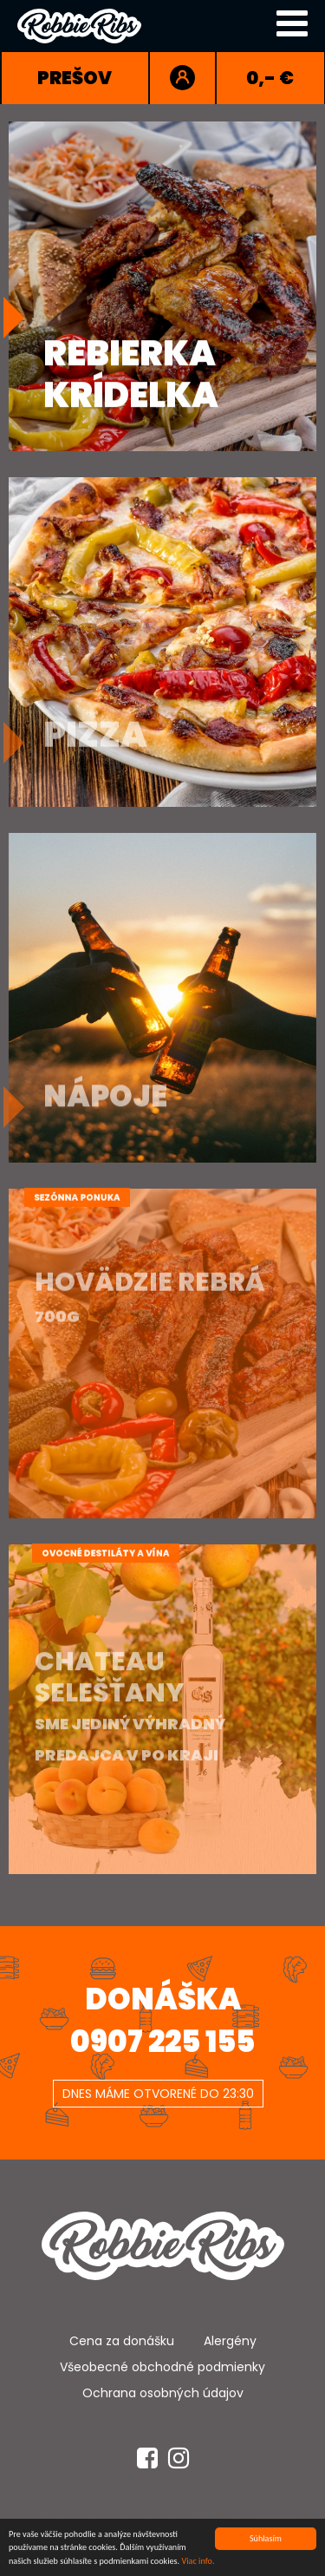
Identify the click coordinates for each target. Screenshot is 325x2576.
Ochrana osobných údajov (163, 2393)
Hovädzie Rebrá (150, 1312)
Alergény (230, 2341)
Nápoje (105, 1088)
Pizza (95, 725)
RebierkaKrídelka (130, 372)
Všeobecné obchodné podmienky (162, 2367)
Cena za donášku (121, 2341)
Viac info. (197, 2562)
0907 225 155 (162, 2041)
